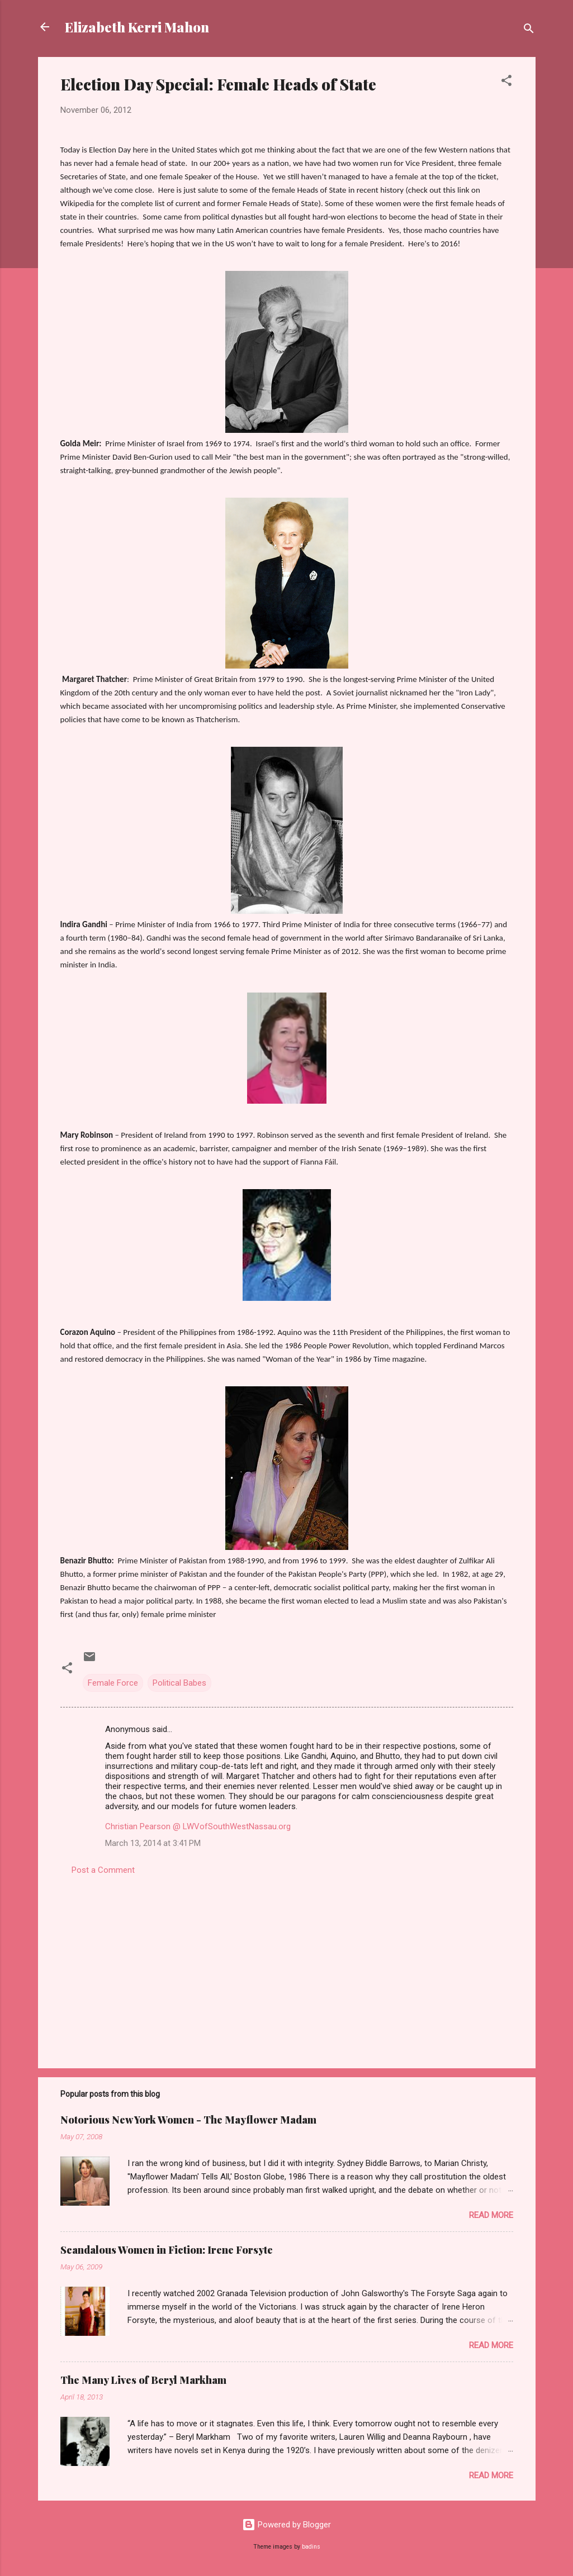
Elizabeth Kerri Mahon (137, 27)
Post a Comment (103, 1870)
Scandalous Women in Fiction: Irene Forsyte (166, 2250)
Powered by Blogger (286, 2525)
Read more (491, 2215)
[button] (506, 82)
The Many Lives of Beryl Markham (143, 2380)
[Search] (529, 30)
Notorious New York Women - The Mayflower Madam (188, 2119)
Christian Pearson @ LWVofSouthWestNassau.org (198, 1826)
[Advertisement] (286, 1964)
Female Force (113, 1683)
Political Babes (179, 1683)
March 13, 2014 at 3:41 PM (153, 1843)
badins (311, 2546)
